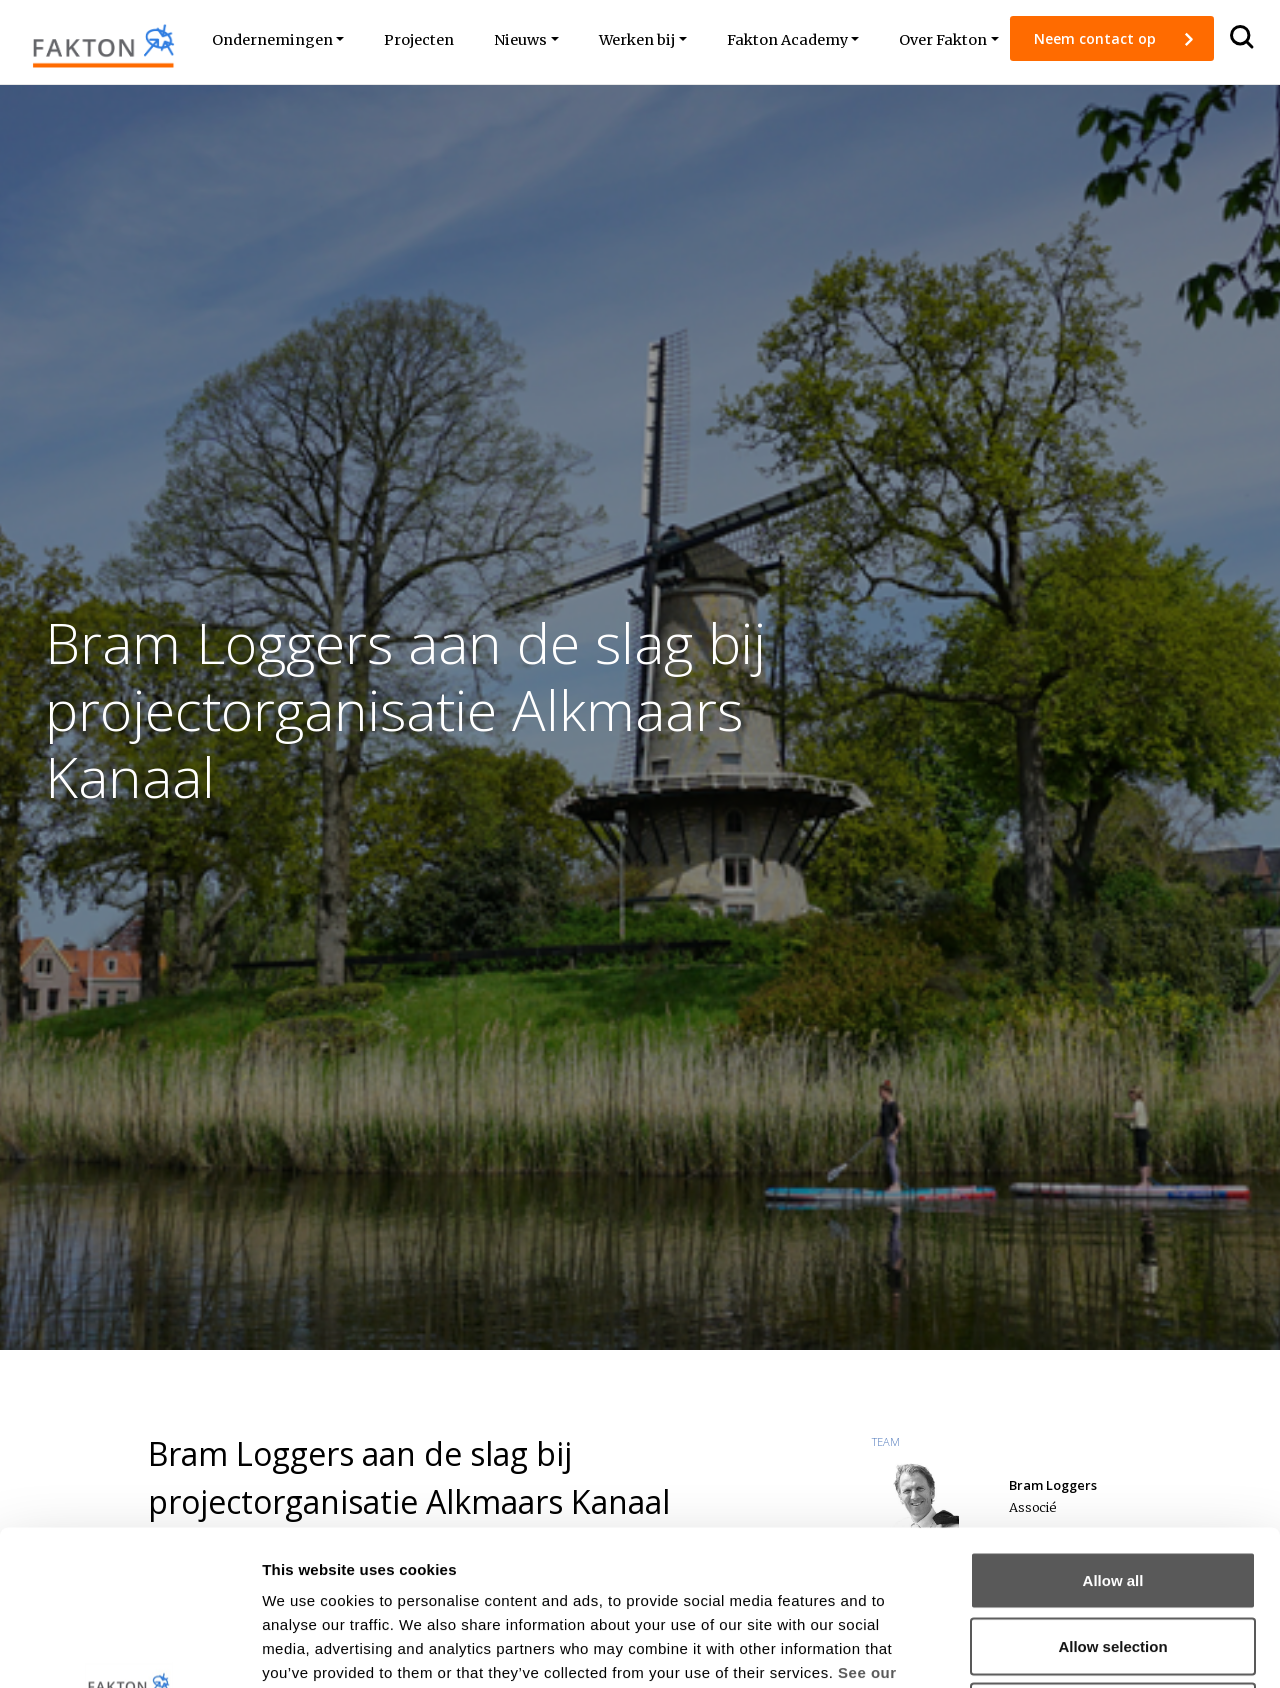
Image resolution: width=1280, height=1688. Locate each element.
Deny (1113, 1556)
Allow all (1113, 1425)
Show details (1049, 1648)
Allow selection (1112, 1491)
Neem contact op (1097, 38)
